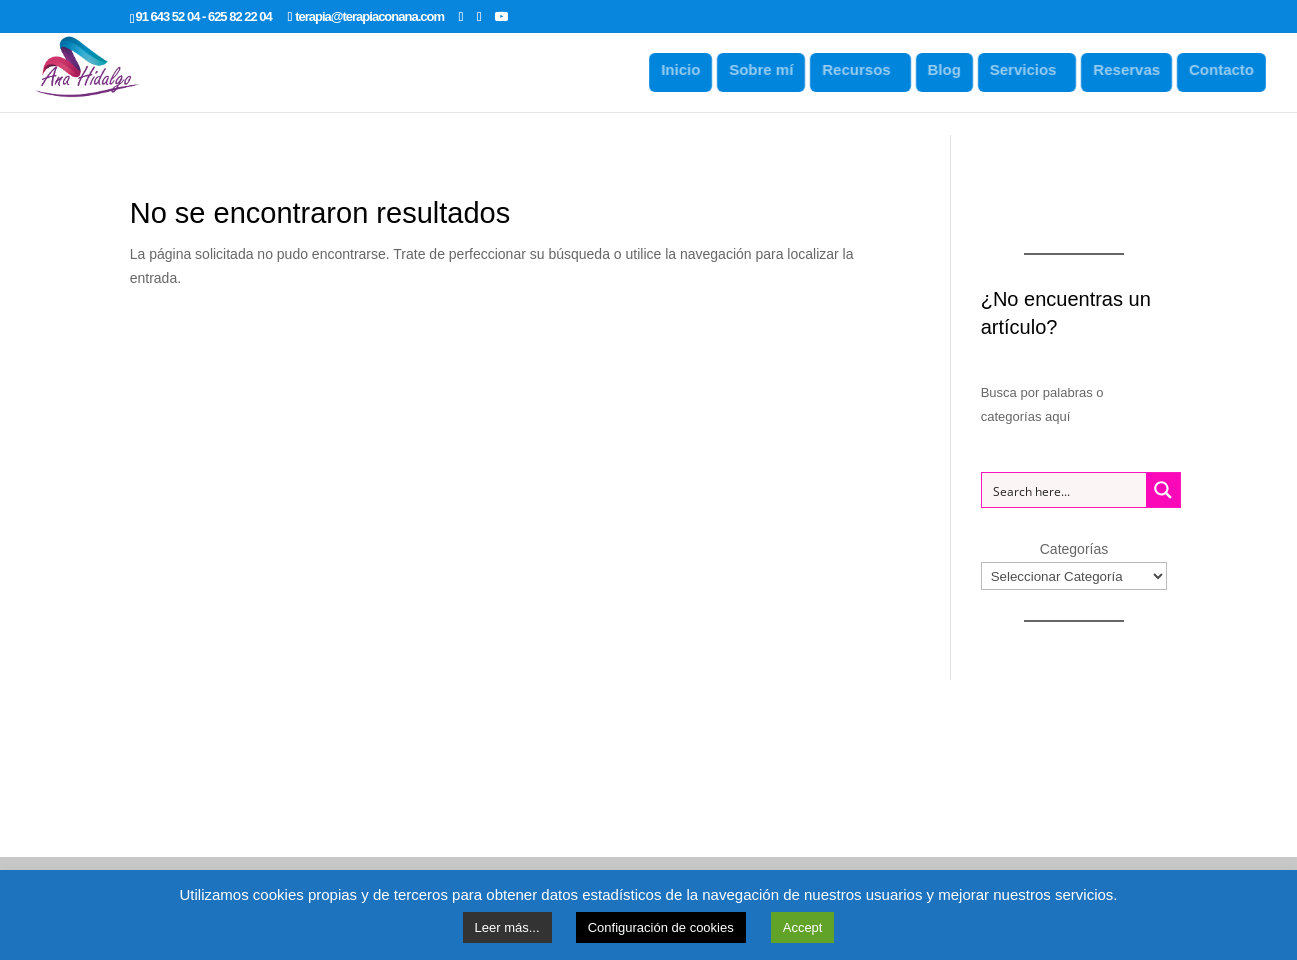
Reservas (1133, 69)
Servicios (1029, 69)
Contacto (1227, 69)
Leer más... (507, 927)
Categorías (1074, 549)
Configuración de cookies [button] (661, 927)
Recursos (863, 69)
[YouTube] (501, 16)
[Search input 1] (1065, 490)
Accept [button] (803, 927)
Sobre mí (768, 69)
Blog (950, 69)
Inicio (687, 69)
